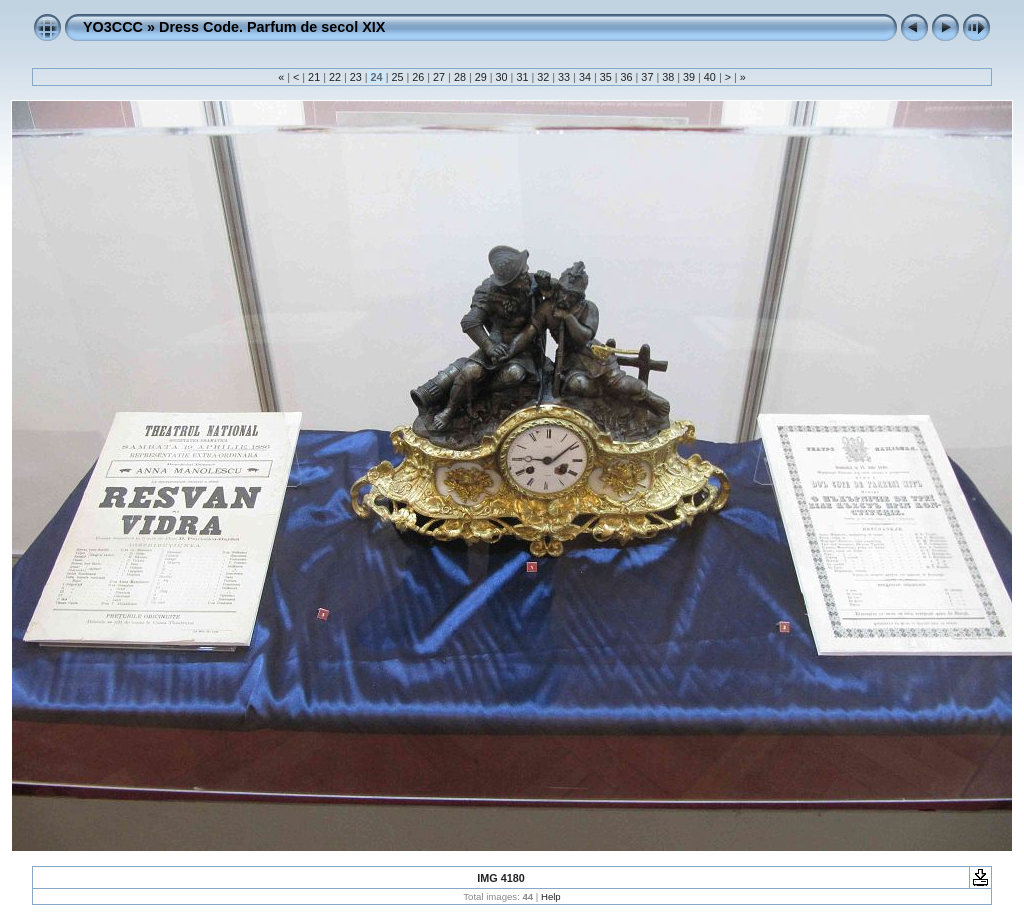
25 (397, 77)
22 (335, 77)
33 (564, 77)
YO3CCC (113, 27)
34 (585, 77)
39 (689, 77)
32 (543, 77)
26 (418, 77)
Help (551, 896)
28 (460, 77)
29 (481, 77)
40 (710, 77)
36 (627, 77)
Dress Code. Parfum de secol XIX (272, 27)
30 (502, 77)
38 (668, 77)
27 (439, 77)
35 (606, 77)
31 (522, 77)
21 (314, 77)
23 (356, 77)
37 (647, 77)
